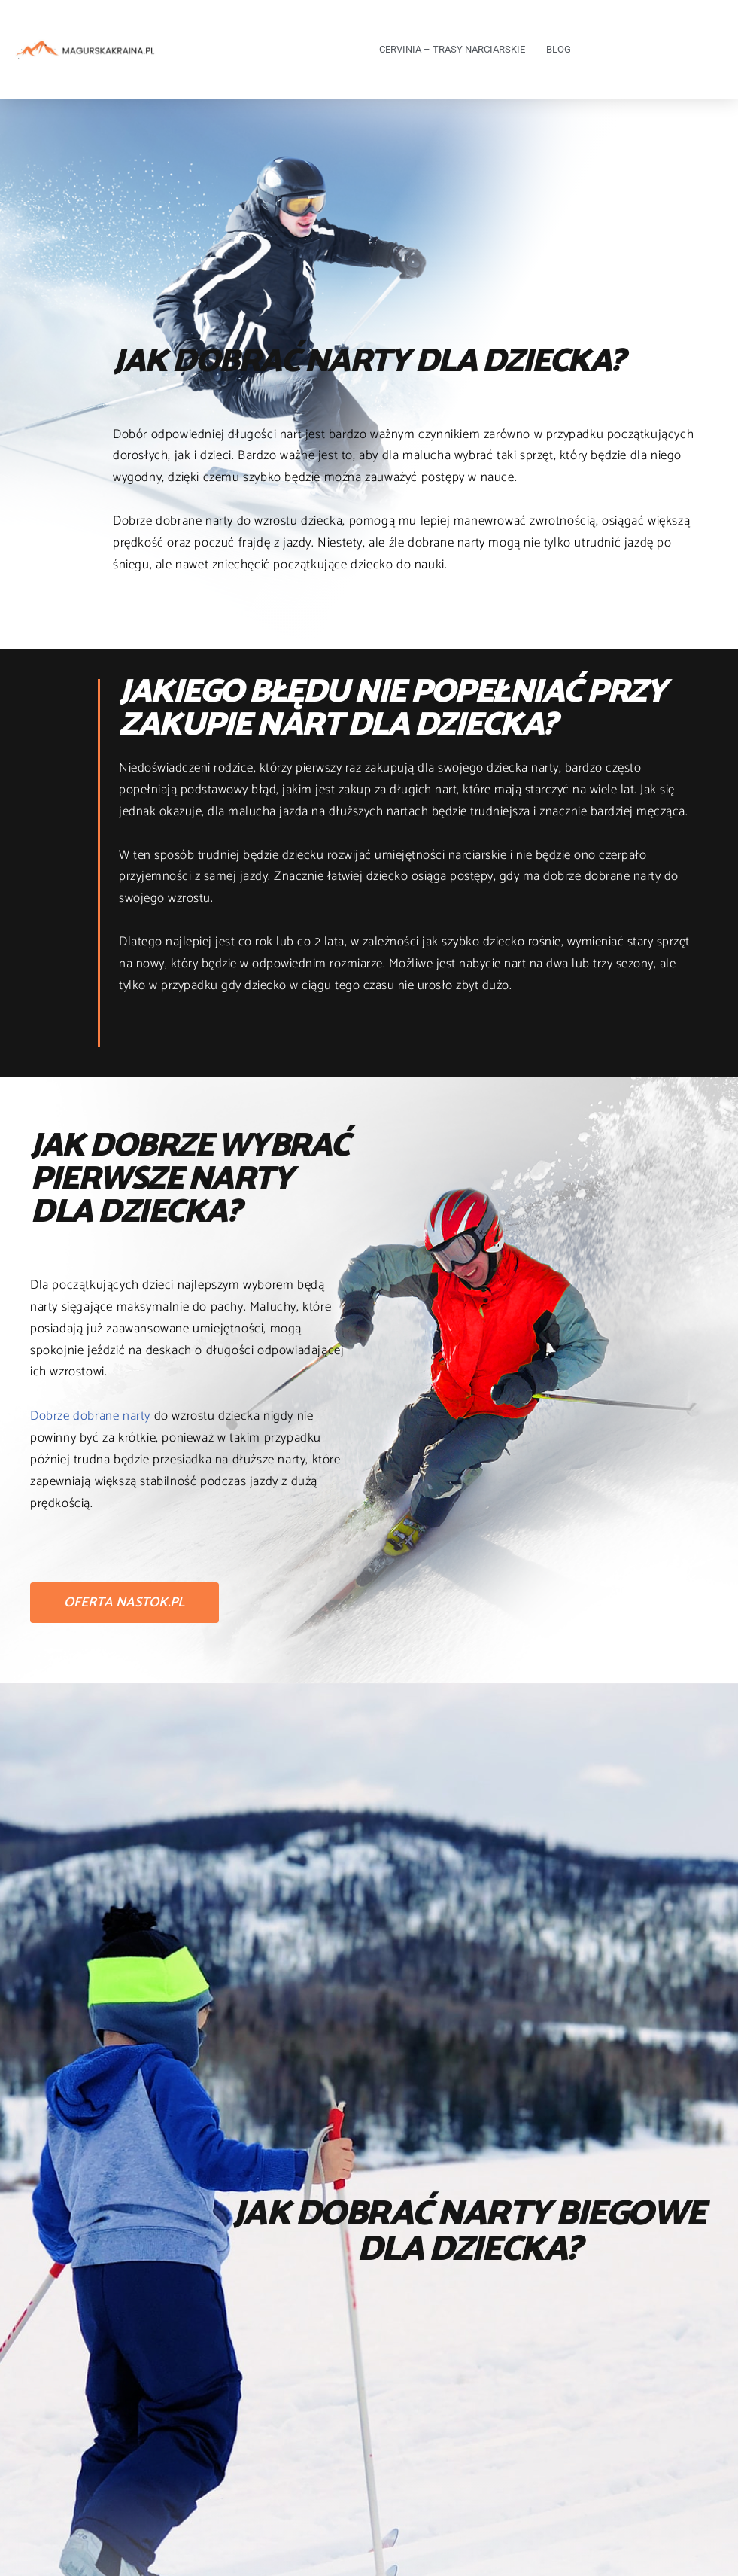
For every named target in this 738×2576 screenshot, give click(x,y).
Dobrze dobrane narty (90, 1416)
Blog (558, 49)
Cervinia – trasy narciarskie (452, 49)
